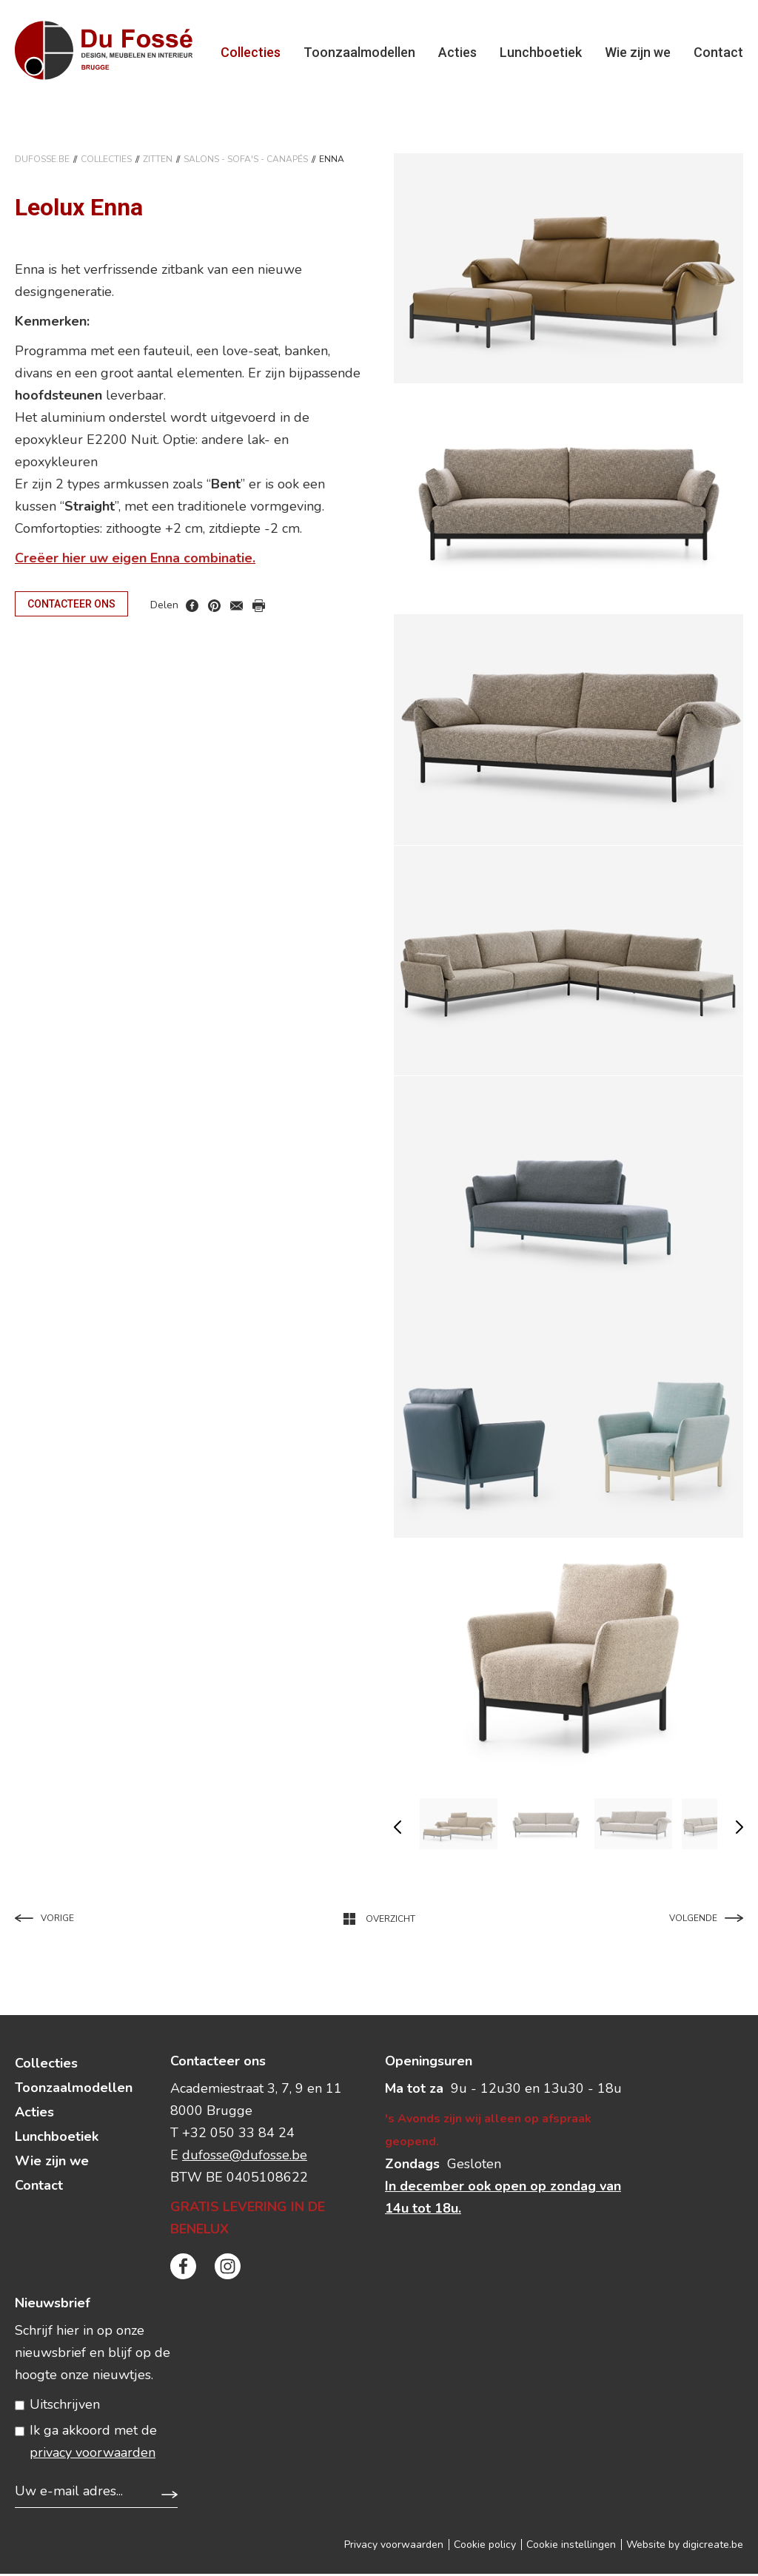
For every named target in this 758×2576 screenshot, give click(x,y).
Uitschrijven (65, 2406)
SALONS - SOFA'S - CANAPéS (246, 161)
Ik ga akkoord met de (93, 2444)
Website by (684, 2547)
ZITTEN (157, 161)
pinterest (214, 608)
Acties (457, 53)
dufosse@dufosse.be (244, 2157)
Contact (718, 53)
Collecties (251, 53)
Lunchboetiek (541, 53)
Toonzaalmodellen (359, 53)
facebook (192, 608)
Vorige (44, 1920)
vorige (397, 1829)
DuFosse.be (42, 161)
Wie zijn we (638, 53)
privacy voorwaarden (92, 2455)
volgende (739, 1829)
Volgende (706, 1920)
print (258, 608)
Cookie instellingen (571, 2547)
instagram (228, 2268)
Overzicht (379, 1921)
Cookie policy (485, 2547)
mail (236, 608)
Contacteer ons (71, 606)
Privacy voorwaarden (393, 2547)
